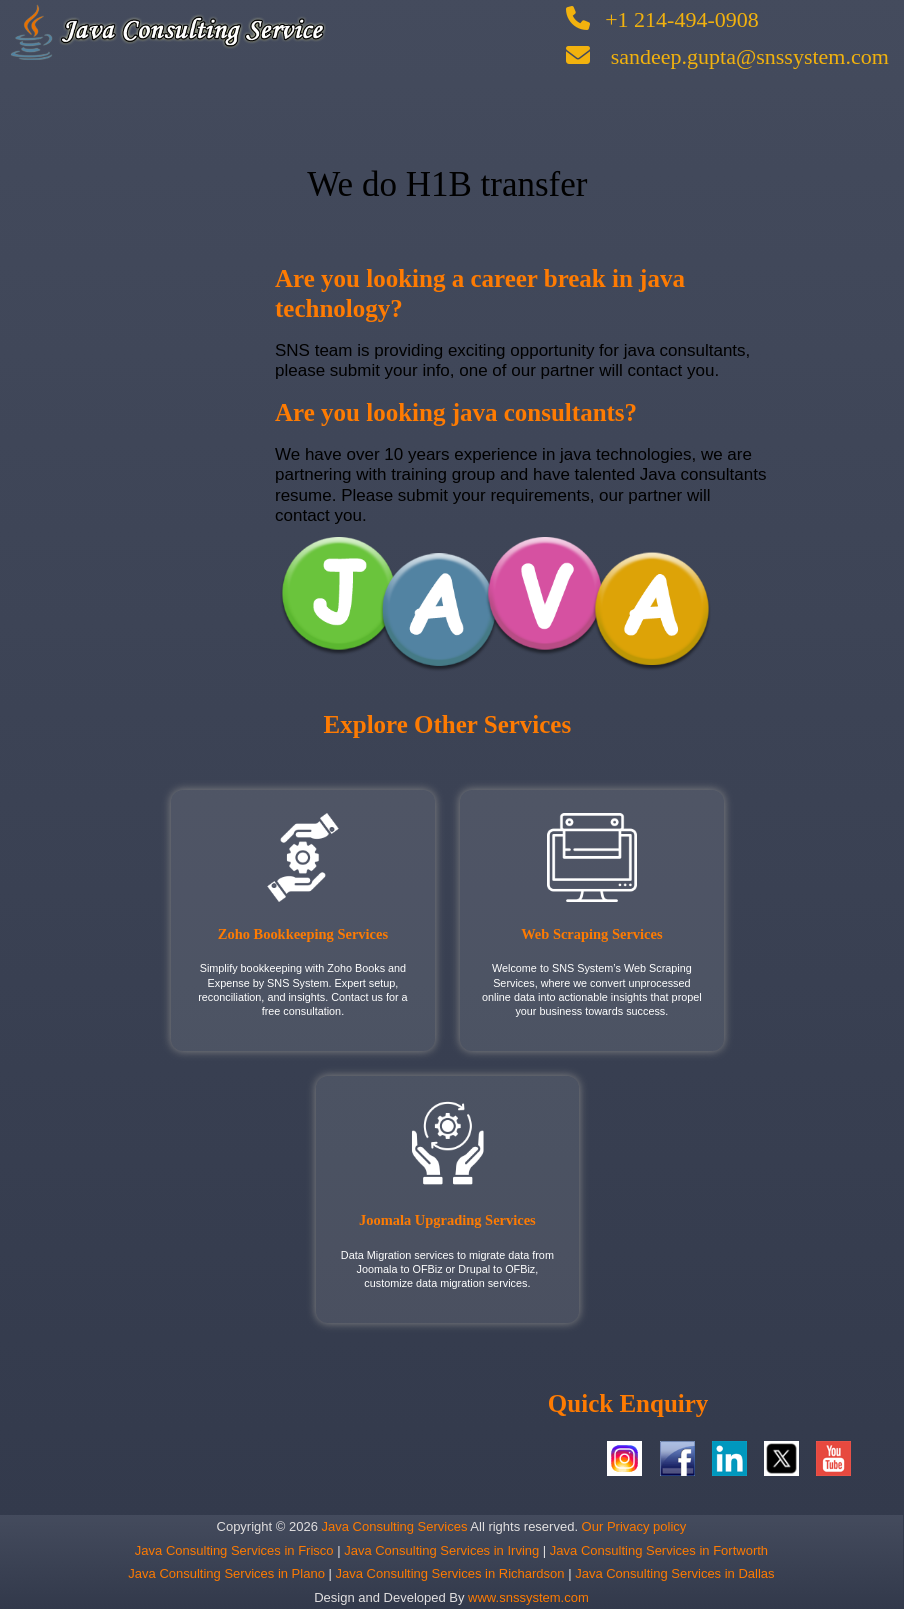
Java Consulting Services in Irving (443, 1550)
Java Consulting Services (393, 1526)
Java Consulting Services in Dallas (674, 1573)
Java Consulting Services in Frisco (236, 1550)
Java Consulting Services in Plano (226, 1573)
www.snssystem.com (528, 1597)
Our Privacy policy (632, 1526)
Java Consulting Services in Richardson (449, 1573)
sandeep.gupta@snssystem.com (727, 56)
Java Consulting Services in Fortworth (659, 1550)
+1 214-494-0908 (662, 19)
